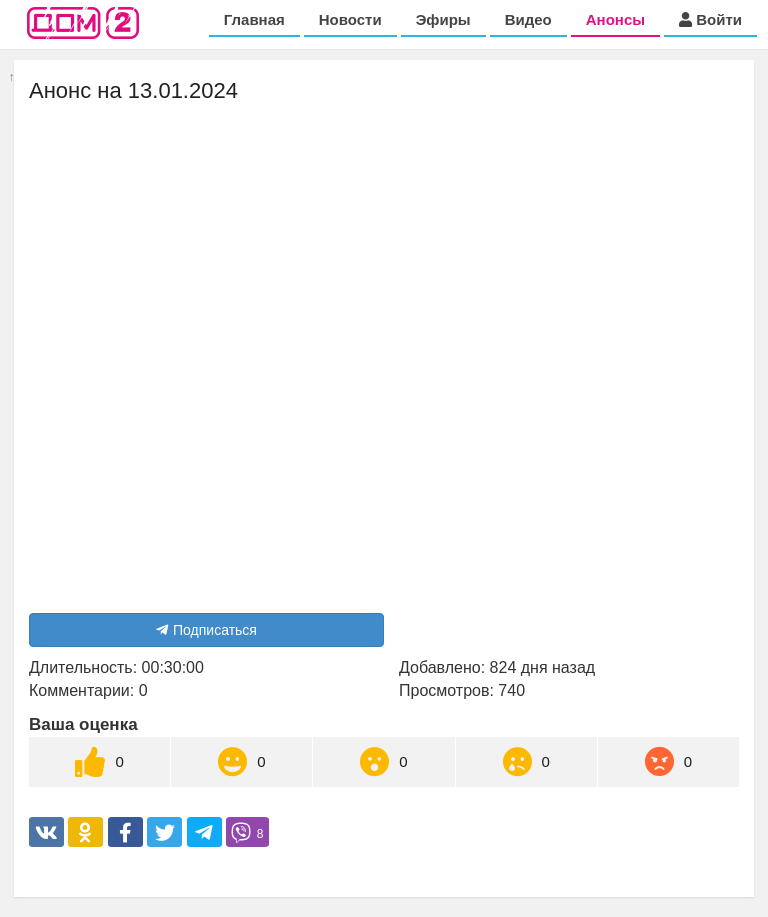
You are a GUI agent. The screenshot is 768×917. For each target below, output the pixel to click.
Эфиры (443, 19)
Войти (710, 19)
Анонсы (615, 19)
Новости (350, 19)
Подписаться (206, 630)
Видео (528, 19)
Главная (254, 19)
